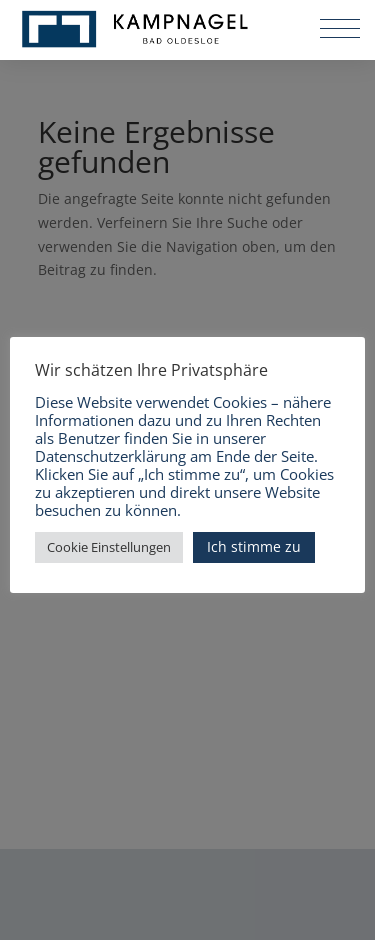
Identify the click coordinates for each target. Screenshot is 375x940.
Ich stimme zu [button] (254, 546)
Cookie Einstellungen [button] (109, 547)
